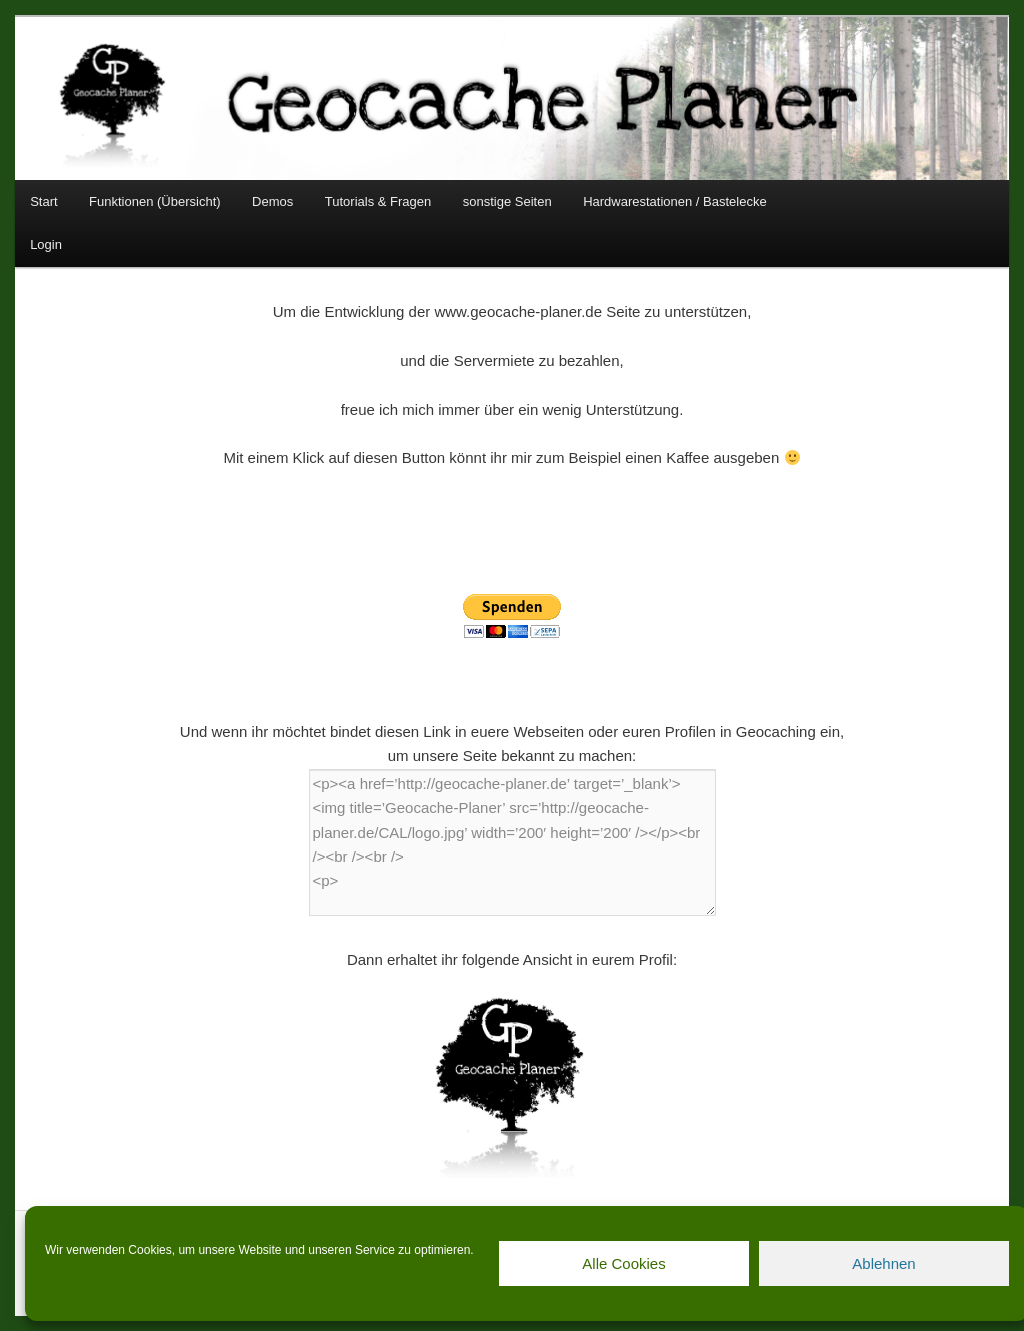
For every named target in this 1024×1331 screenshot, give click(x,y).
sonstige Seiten (507, 201)
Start (43, 201)
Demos (272, 201)
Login (46, 244)
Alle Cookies (623, 1263)
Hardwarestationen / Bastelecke (675, 201)
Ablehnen (883, 1263)
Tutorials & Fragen (378, 201)
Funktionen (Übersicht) (155, 201)
